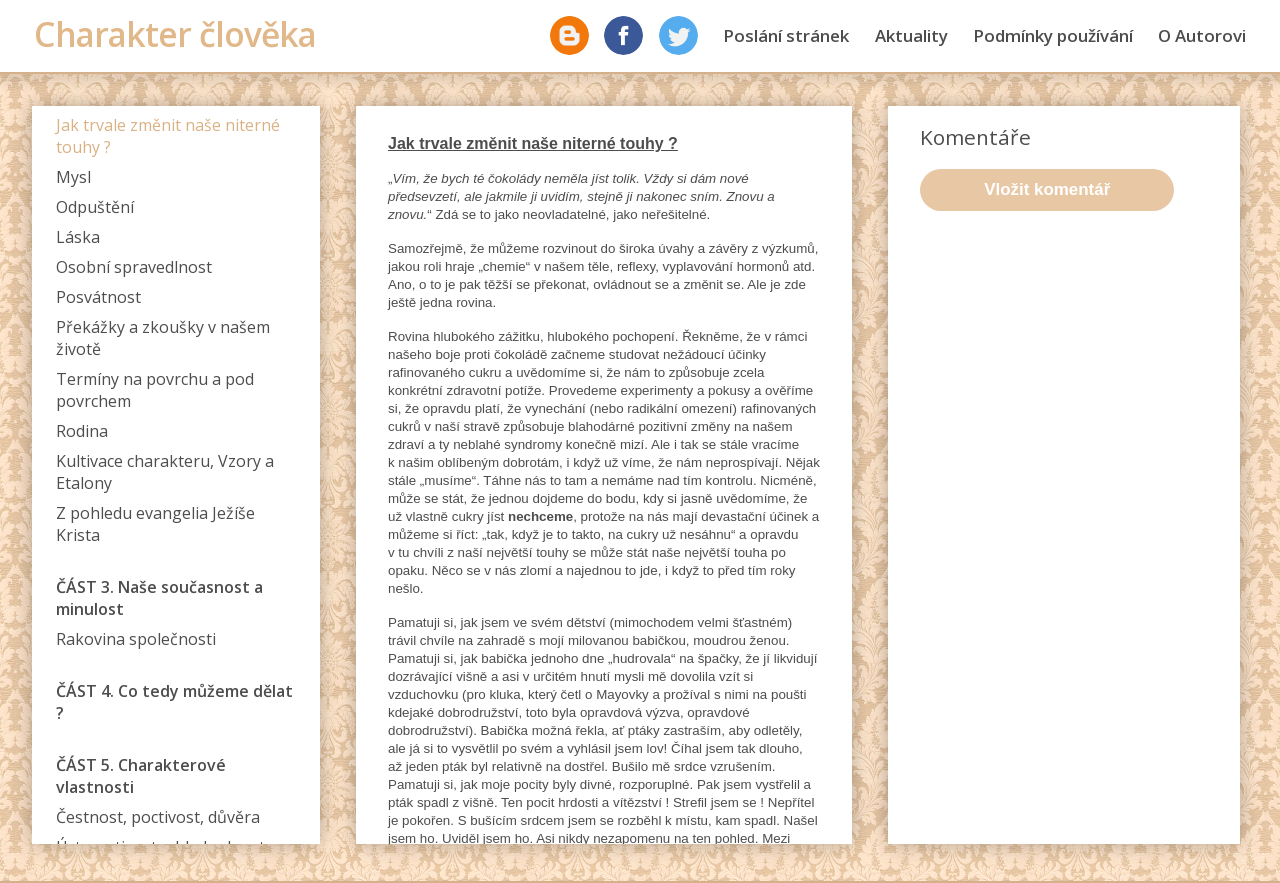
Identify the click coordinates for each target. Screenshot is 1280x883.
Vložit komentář (1047, 189)
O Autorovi (1202, 35)
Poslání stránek (786, 35)
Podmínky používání (1053, 35)
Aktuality (911, 35)
